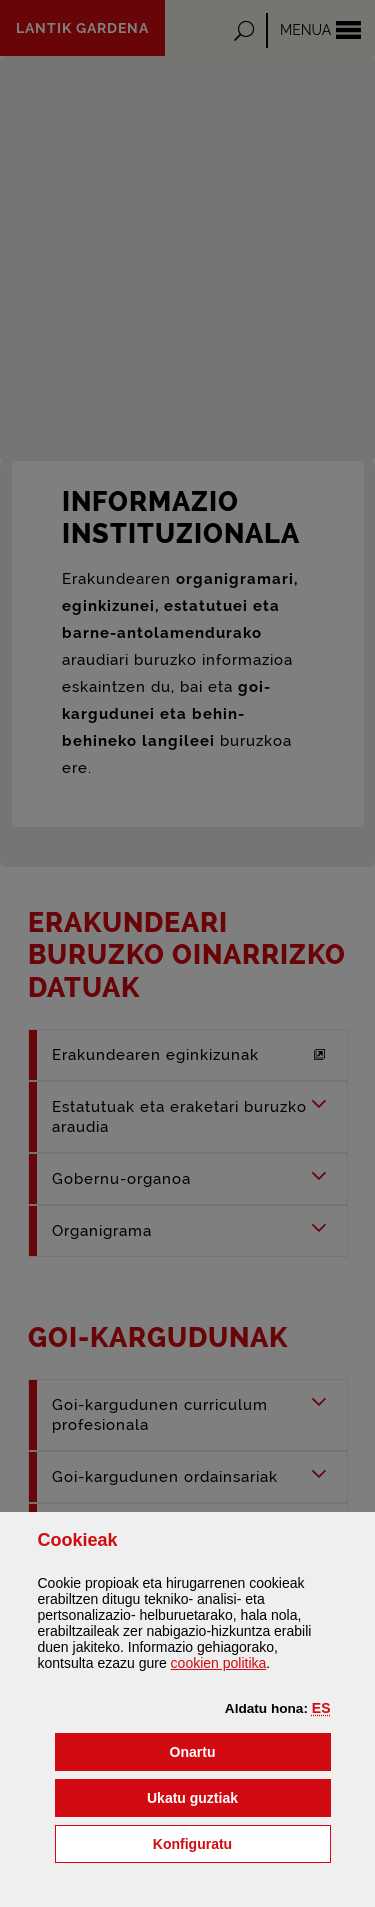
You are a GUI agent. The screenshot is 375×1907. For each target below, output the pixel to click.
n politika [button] (219, 1663)
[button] (321, 1708)
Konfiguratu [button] (242, 1842)
